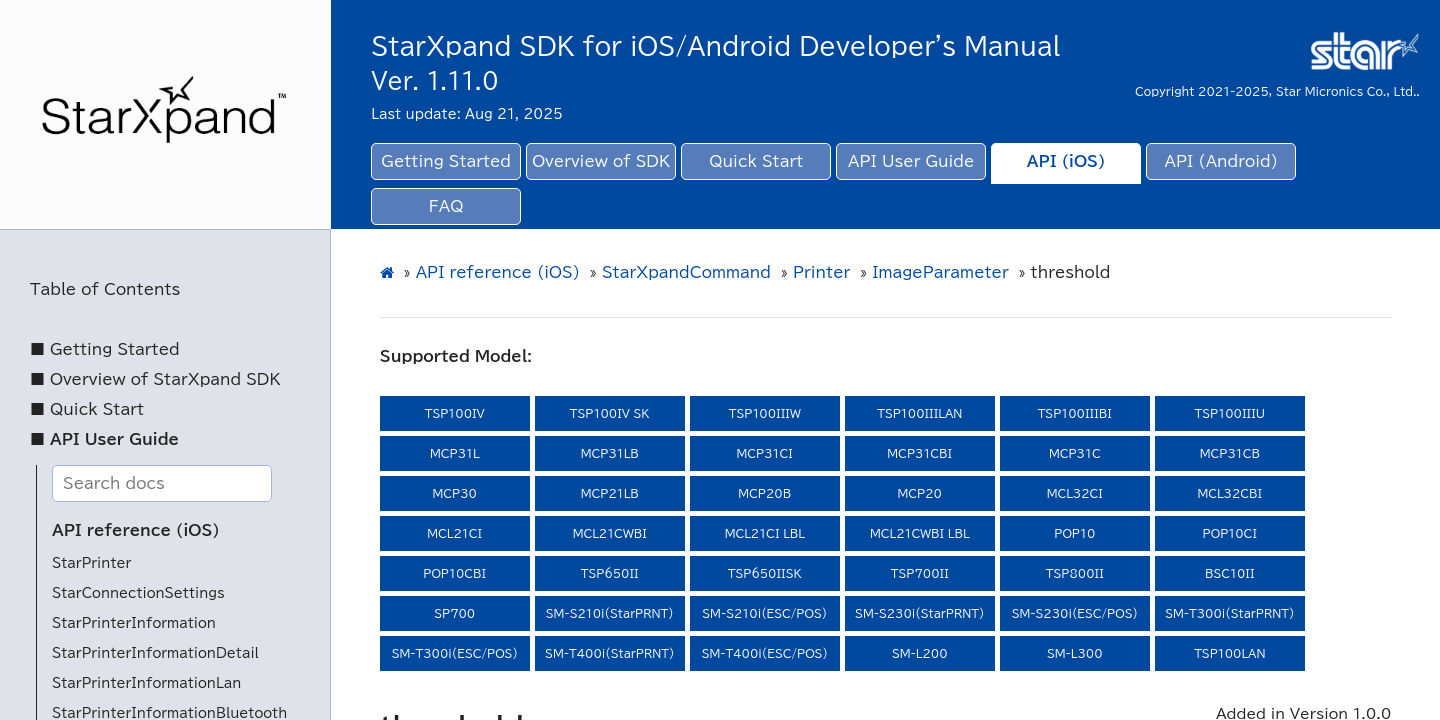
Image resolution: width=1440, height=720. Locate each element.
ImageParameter (940, 272)
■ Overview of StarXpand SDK (155, 379)
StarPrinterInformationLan (146, 683)
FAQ (446, 206)
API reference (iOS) (136, 530)
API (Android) (1221, 161)
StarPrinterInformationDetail (155, 653)
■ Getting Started (105, 349)
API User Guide (911, 161)
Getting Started (446, 161)
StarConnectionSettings (138, 593)
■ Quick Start (87, 409)
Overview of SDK (601, 161)
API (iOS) (1066, 161)
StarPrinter (91, 563)
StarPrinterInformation (134, 623)
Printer (821, 272)
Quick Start (756, 161)
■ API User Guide (104, 439)
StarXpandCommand (686, 272)
